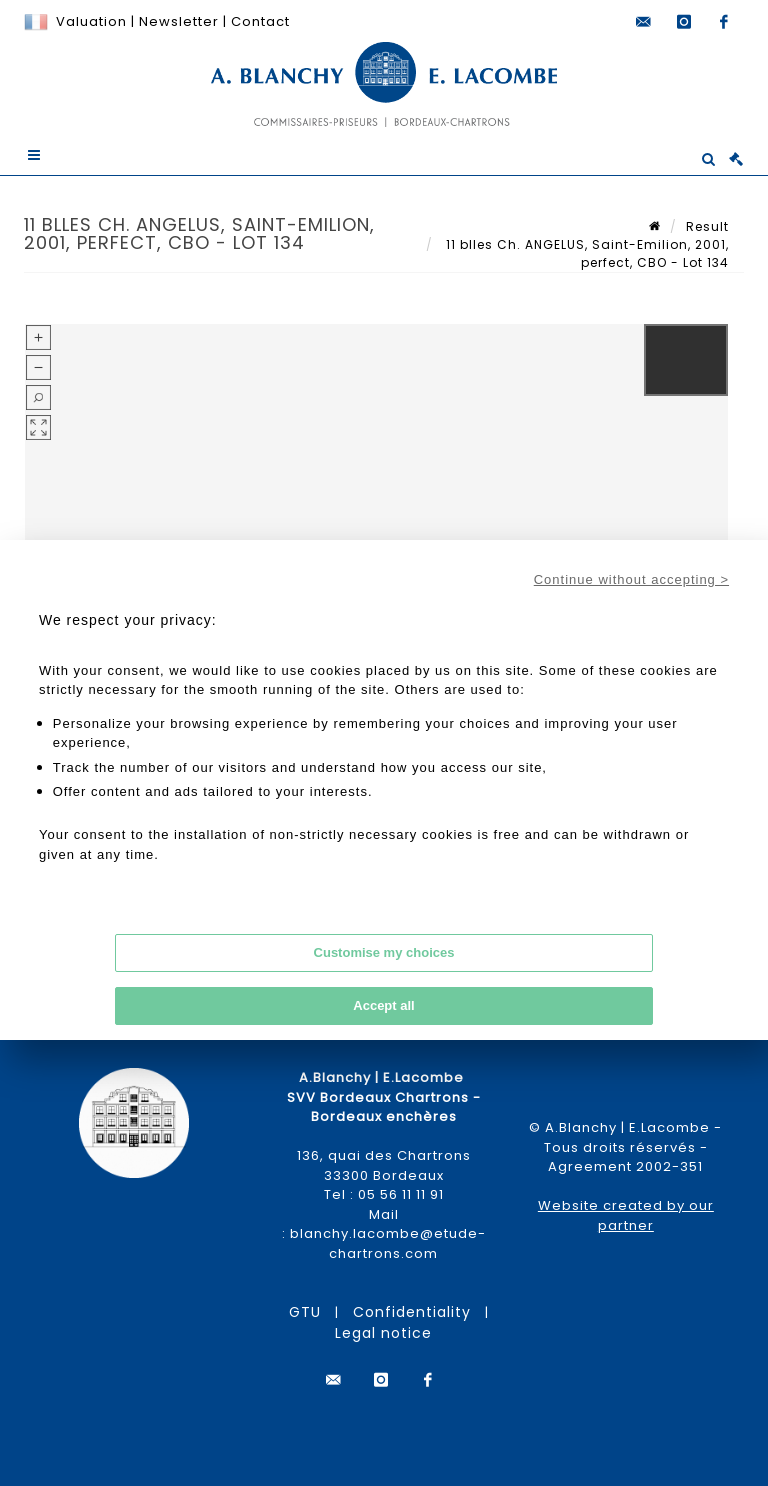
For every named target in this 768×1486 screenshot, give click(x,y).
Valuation (91, 21)
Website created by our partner (626, 1215)
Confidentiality (412, 1312)
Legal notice (383, 1333)
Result (707, 226)
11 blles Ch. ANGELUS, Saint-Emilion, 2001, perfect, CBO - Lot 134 (585, 253)
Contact (260, 21)
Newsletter (177, 21)
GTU (305, 1312)
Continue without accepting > (631, 579)
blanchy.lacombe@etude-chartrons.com (388, 1243)
